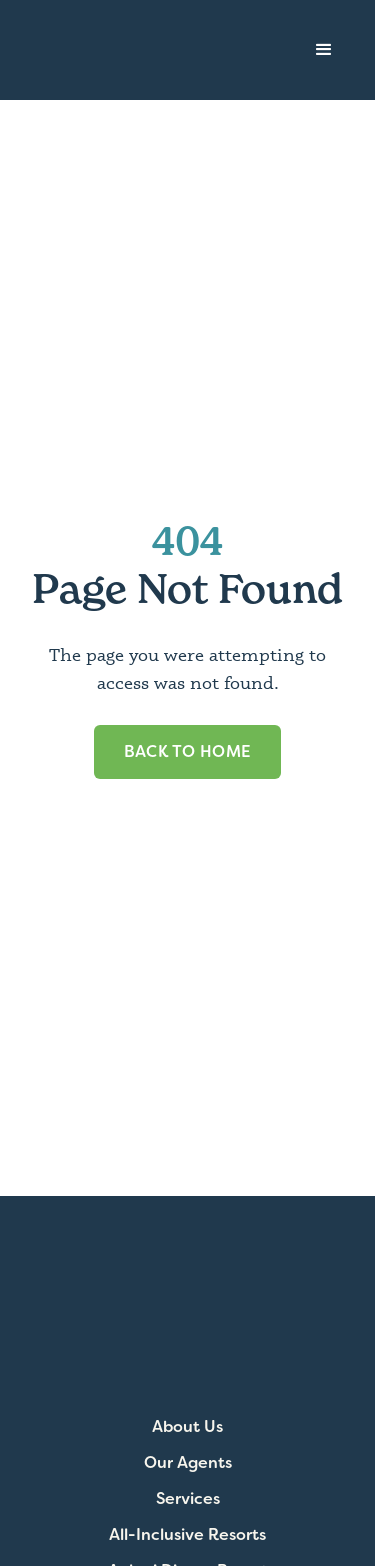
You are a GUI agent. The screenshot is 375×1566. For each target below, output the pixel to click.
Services (188, 1499)
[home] (126, 50)
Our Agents (188, 1463)
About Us (187, 1427)
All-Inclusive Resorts (187, 1535)
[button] (324, 50)
